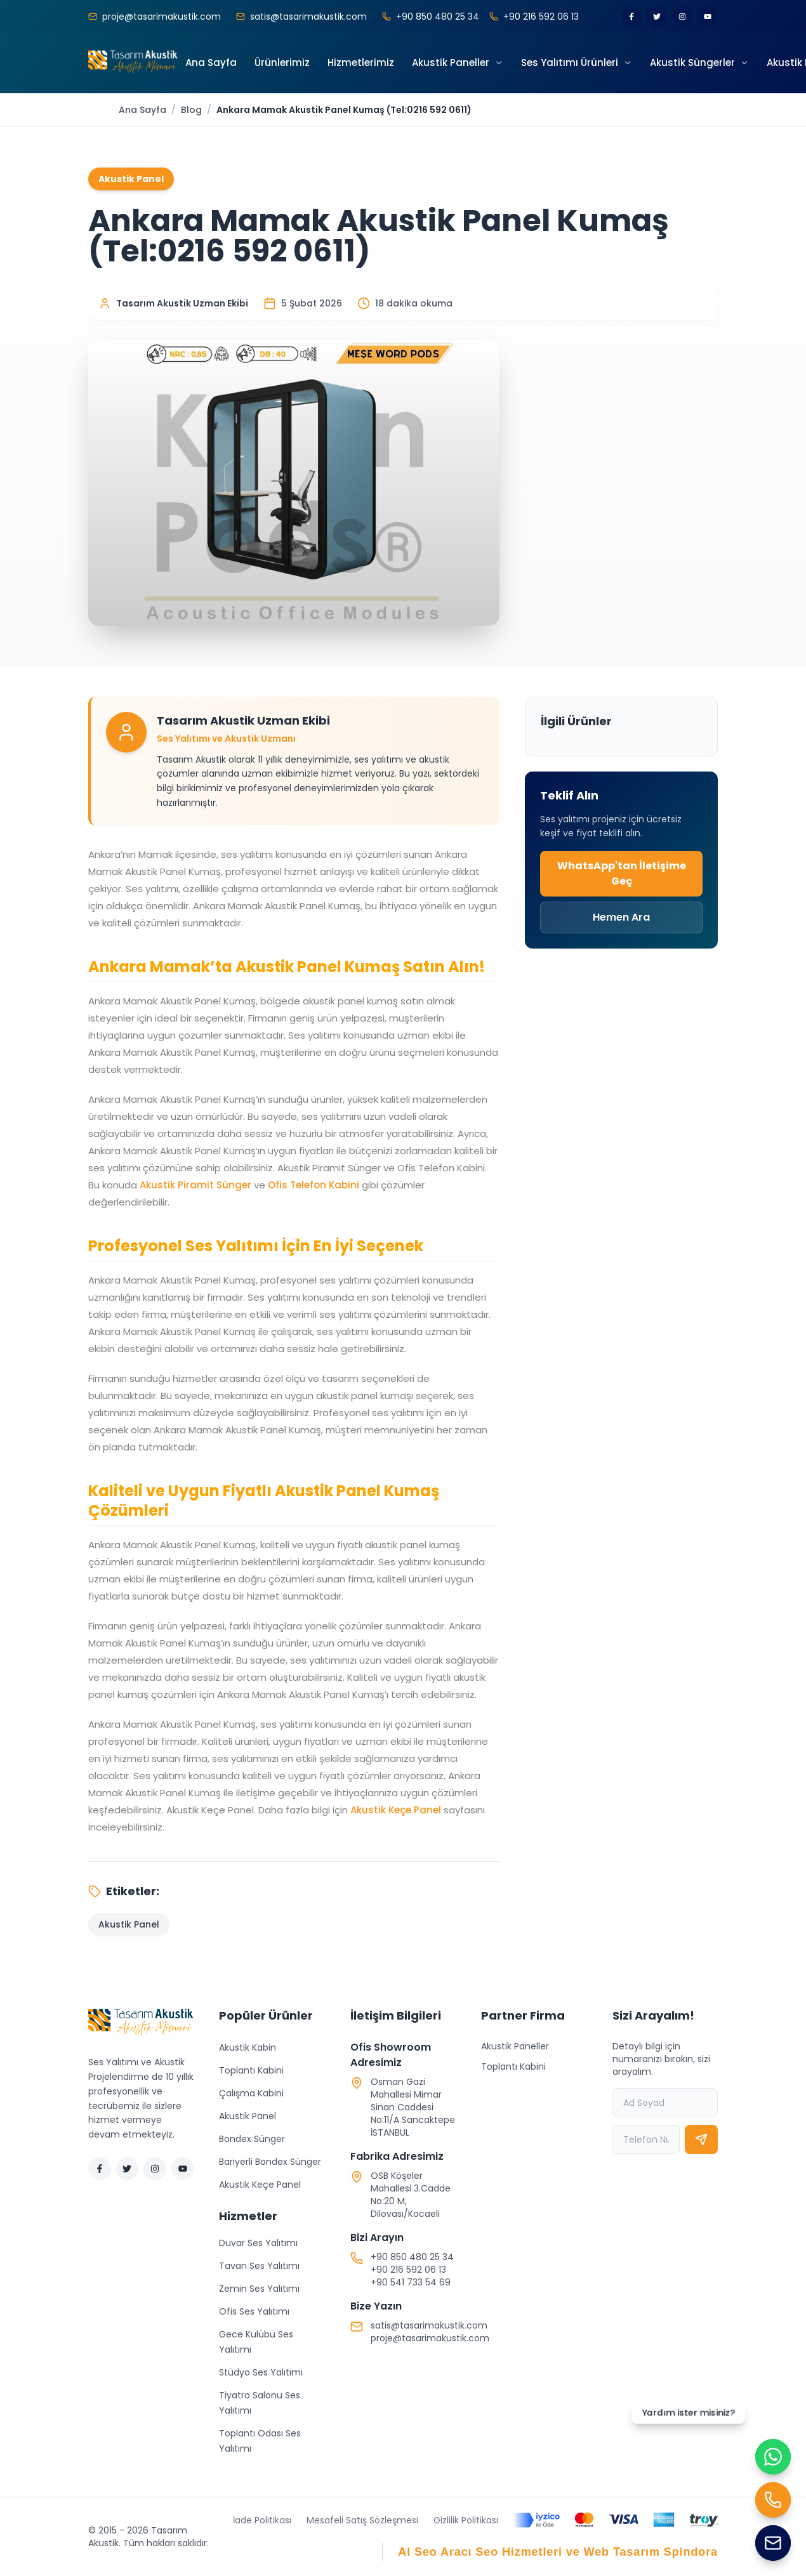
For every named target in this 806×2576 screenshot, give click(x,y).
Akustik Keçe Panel (395, 1810)
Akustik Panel (247, 2116)
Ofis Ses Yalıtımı (254, 2311)
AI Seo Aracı (435, 2552)
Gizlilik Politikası (465, 2520)
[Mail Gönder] (773, 2543)
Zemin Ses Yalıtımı (259, 2288)
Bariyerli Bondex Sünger (270, 2161)
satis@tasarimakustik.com (429, 2325)
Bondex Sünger (252, 2138)
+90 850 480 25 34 (412, 2257)
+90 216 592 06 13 (408, 2269)
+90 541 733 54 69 (411, 2282)
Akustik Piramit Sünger (195, 1185)
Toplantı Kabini (251, 2070)
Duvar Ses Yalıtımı (258, 2243)
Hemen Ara (621, 917)
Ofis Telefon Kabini (313, 1185)
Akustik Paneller (515, 2046)
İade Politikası (262, 2520)
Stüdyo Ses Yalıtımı (261, 2372)
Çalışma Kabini (251, 2093)
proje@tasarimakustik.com (430, 2338)
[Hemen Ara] (773, 2500)
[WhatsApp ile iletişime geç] (773, 2456)
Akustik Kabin (247, 2047)
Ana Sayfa (142, 109)
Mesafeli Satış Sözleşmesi (362, 2520)
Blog (191, 109)
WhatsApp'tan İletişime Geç (621, 873)
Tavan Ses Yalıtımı (259, 2265)
